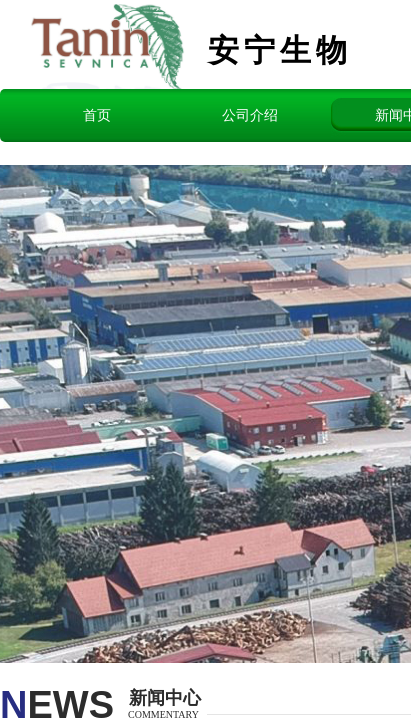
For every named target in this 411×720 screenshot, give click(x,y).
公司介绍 (250, 115)
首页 (97, 115)
